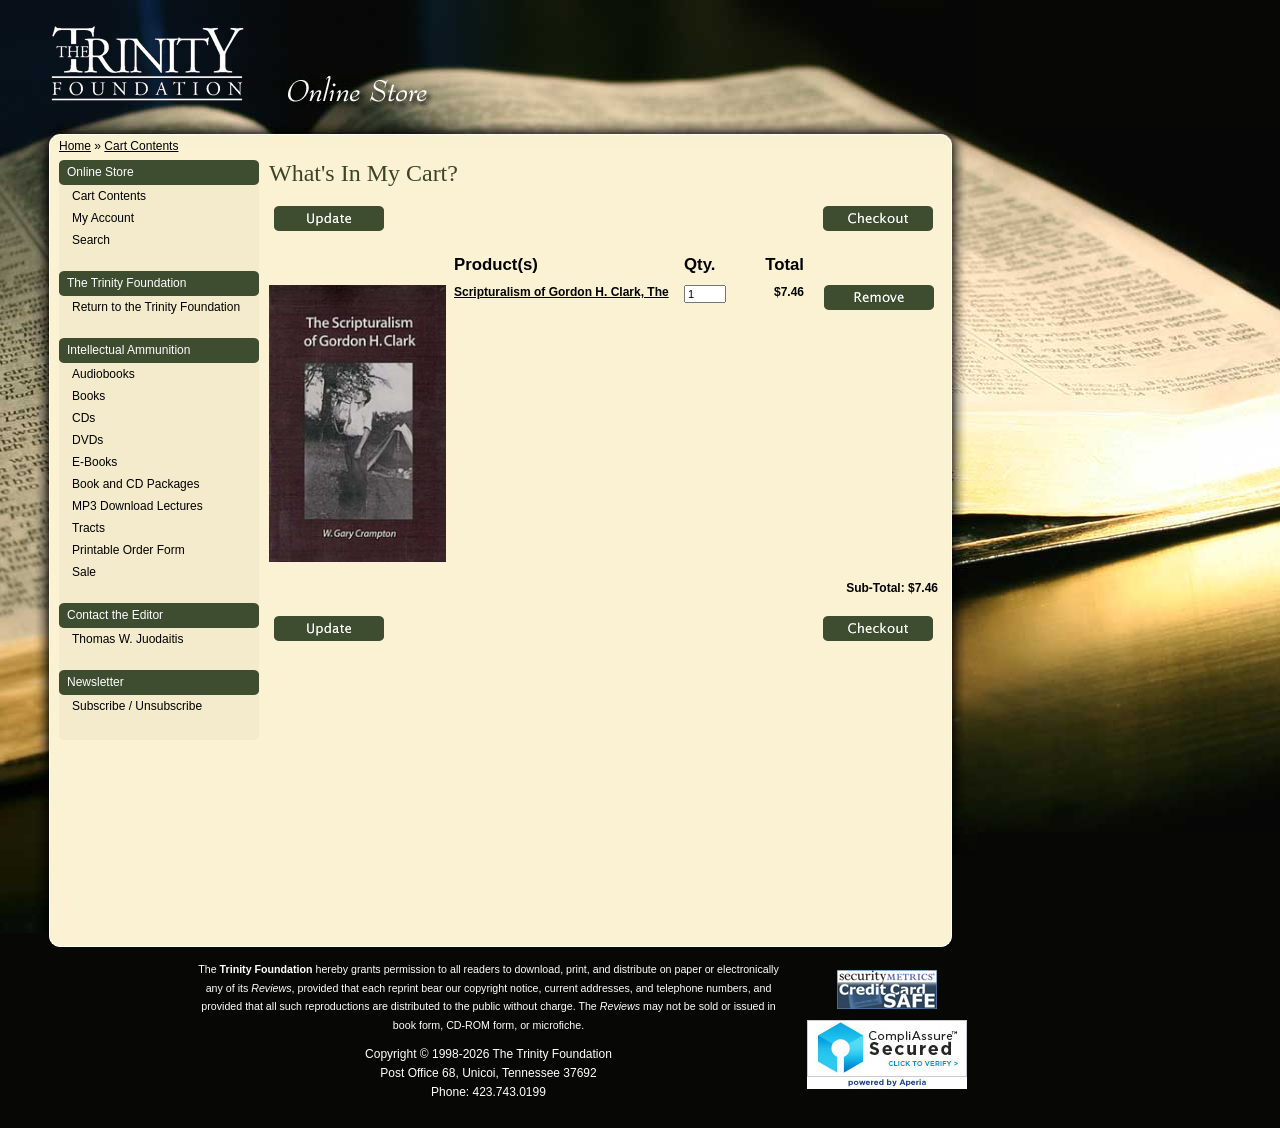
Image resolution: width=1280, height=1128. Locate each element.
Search (91, 240)
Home (75, 146)
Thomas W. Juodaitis (127, 639)
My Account (103, 218)
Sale (84, 572)
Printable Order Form (128, 550)
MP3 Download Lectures (137, 506)
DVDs (87, 440)
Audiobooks (103, 374)
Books (88, 396)
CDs (83, 418)
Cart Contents (141, 146)
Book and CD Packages (135, 484)
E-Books (94, 462)
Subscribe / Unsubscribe (137, 706)
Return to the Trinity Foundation (156, 307)
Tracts (88, 528)
